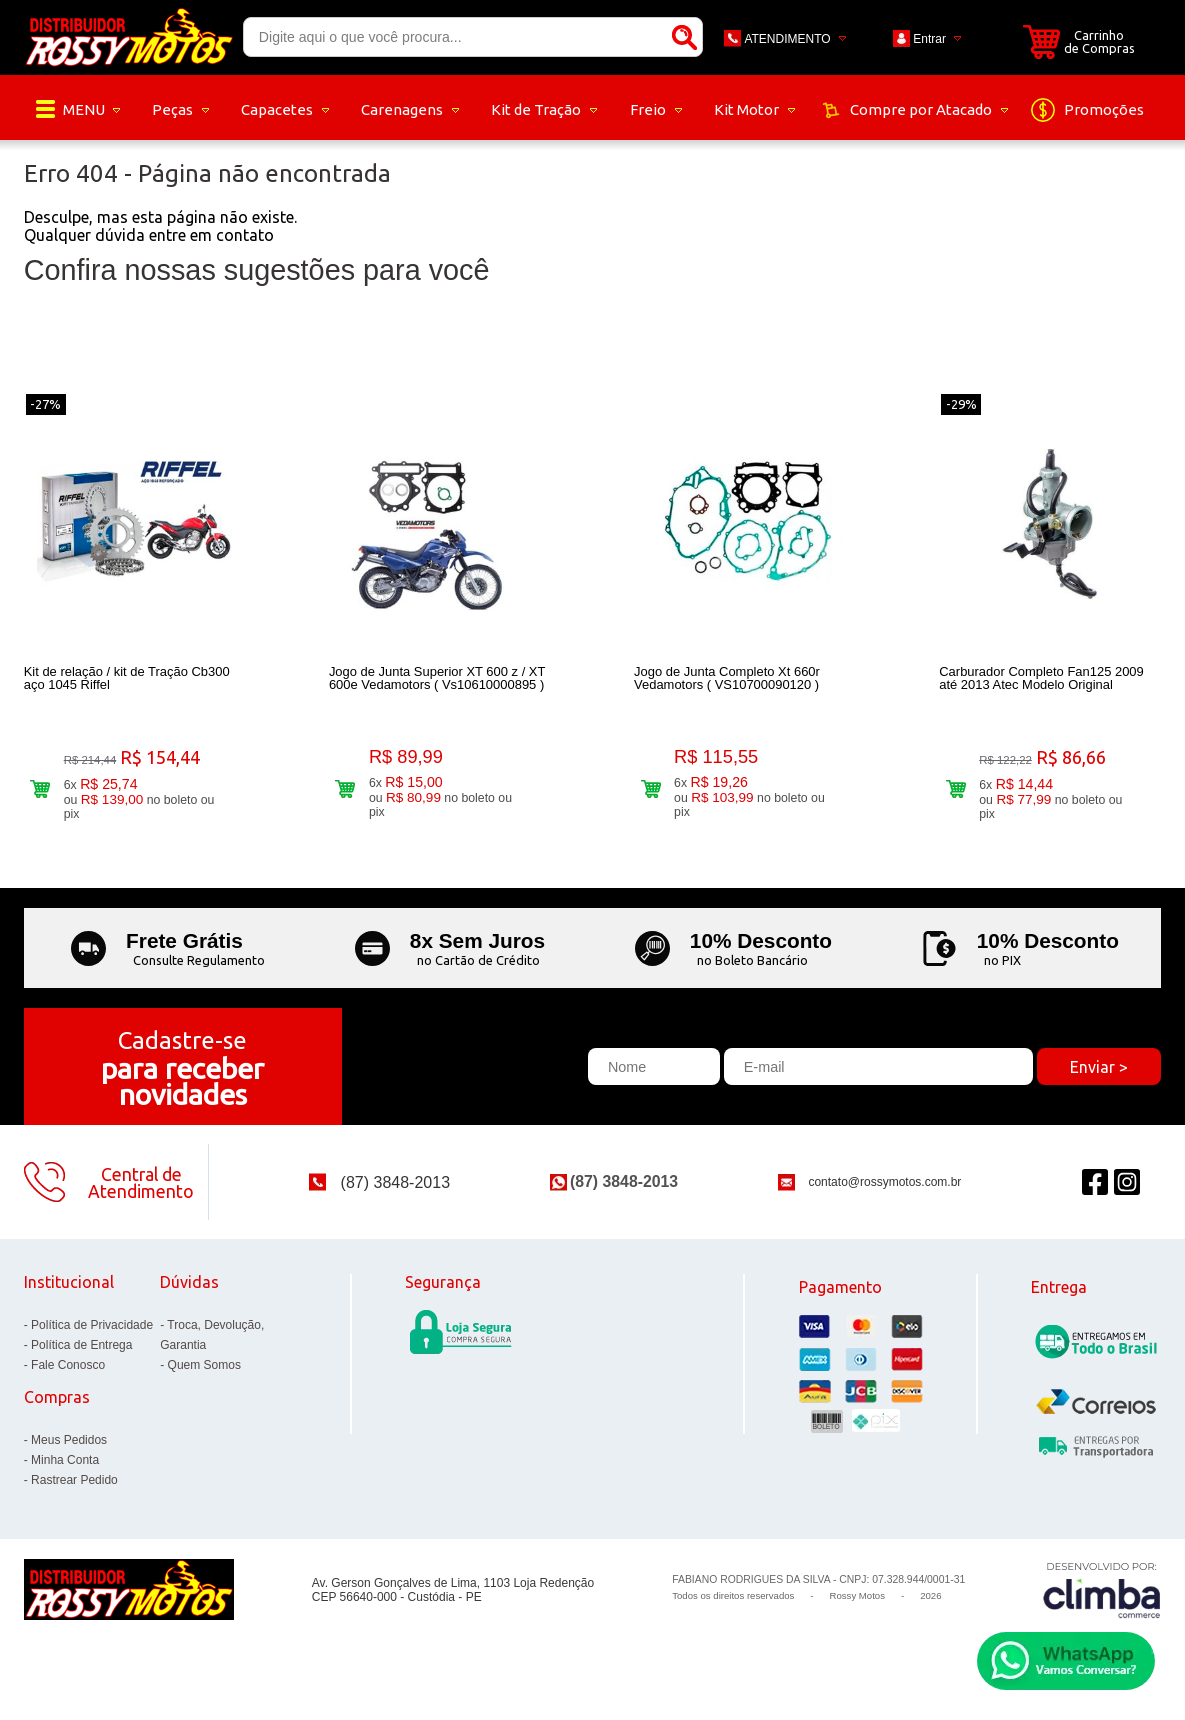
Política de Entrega (81, 1345)
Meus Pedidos (69, 1440)
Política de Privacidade (92, 1325)
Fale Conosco (68, 1365)
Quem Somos (204, 1365)
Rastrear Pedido (74, 1480)
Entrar (929, 39)
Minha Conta (65, 1460)
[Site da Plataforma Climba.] (1102, 1589)
